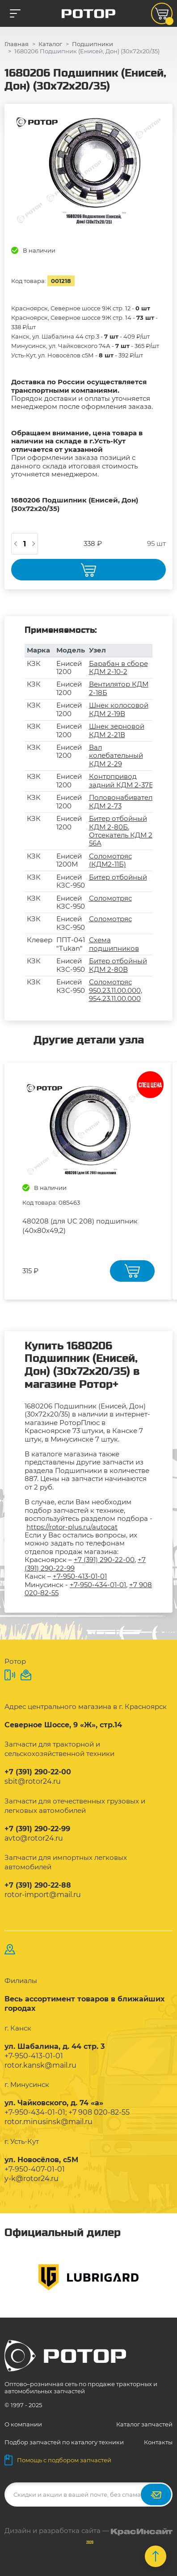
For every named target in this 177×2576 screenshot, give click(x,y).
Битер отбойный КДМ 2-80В (118, 965)
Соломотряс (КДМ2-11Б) (110, 860)
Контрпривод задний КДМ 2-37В (121, 780)
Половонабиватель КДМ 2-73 (122, 801)
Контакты (158, 2442)
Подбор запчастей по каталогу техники (64, 2442)
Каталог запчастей (144, 2424)
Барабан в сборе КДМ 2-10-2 (118, 667)
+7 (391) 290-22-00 (104, 1559)
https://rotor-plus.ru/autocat (72, 1527)
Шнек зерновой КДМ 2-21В (116, 730)
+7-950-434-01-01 (98, 1584)
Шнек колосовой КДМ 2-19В (118, 709)
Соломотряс (110, 898)
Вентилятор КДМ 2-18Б (118, 688)
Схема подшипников (114, 944)
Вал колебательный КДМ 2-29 (116, 755)
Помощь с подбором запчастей (57, 2460)
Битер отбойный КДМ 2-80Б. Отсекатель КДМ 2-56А (122, 830)
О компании (23, 2424)
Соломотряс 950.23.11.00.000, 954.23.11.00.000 (115, 990)
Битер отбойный (118, 877)
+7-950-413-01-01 (80, 1576)
